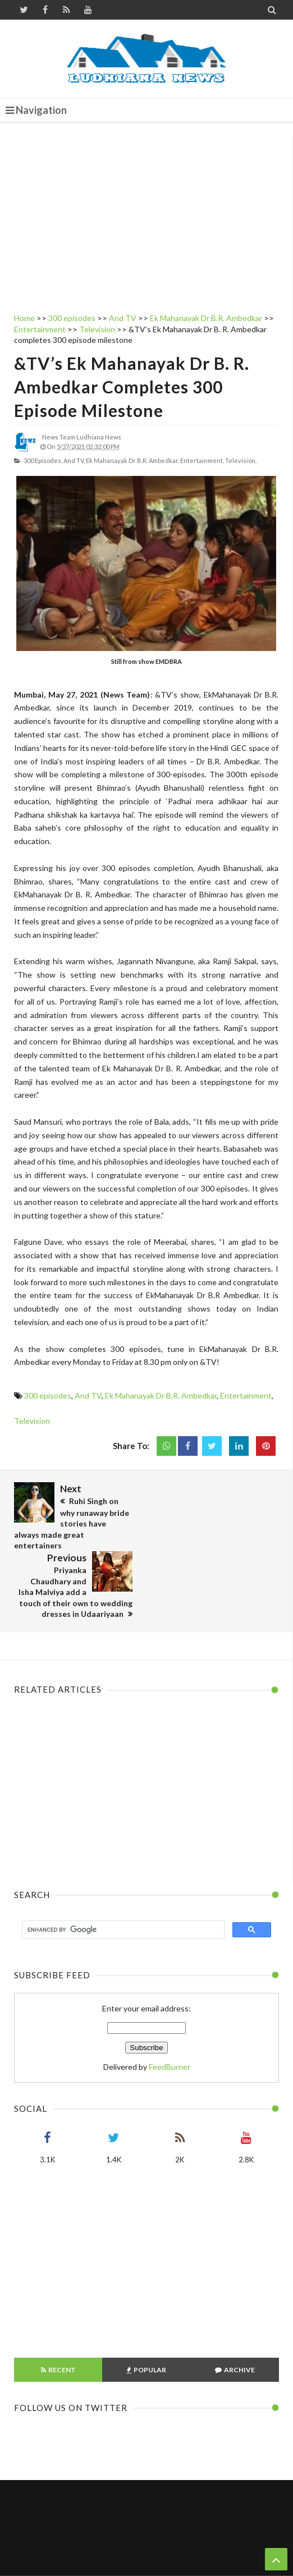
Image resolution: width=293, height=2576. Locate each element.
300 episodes (47, 1395)
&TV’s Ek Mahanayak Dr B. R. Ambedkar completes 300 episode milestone (131, 386)
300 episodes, (43, 460)
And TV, (74, 460)
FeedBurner (169, 1997)
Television (32, 1420)
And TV (88, 1395)
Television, (241, 460)
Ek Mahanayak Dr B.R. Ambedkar (161, 1395)
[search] (122, 1861)
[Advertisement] (146, 214)
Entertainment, (202, 460)
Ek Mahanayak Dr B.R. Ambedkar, (132, 460)
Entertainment (246, 1395)
